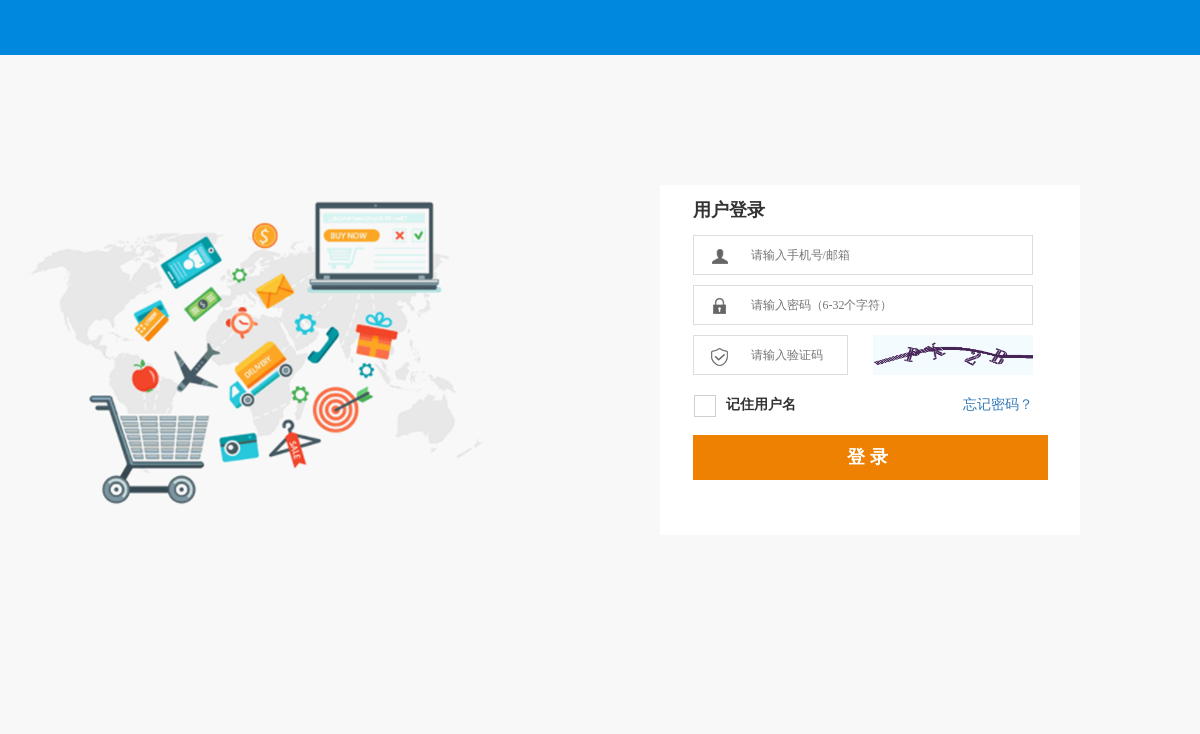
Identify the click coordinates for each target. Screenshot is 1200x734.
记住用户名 (761, 404)
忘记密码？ (998, 404)
